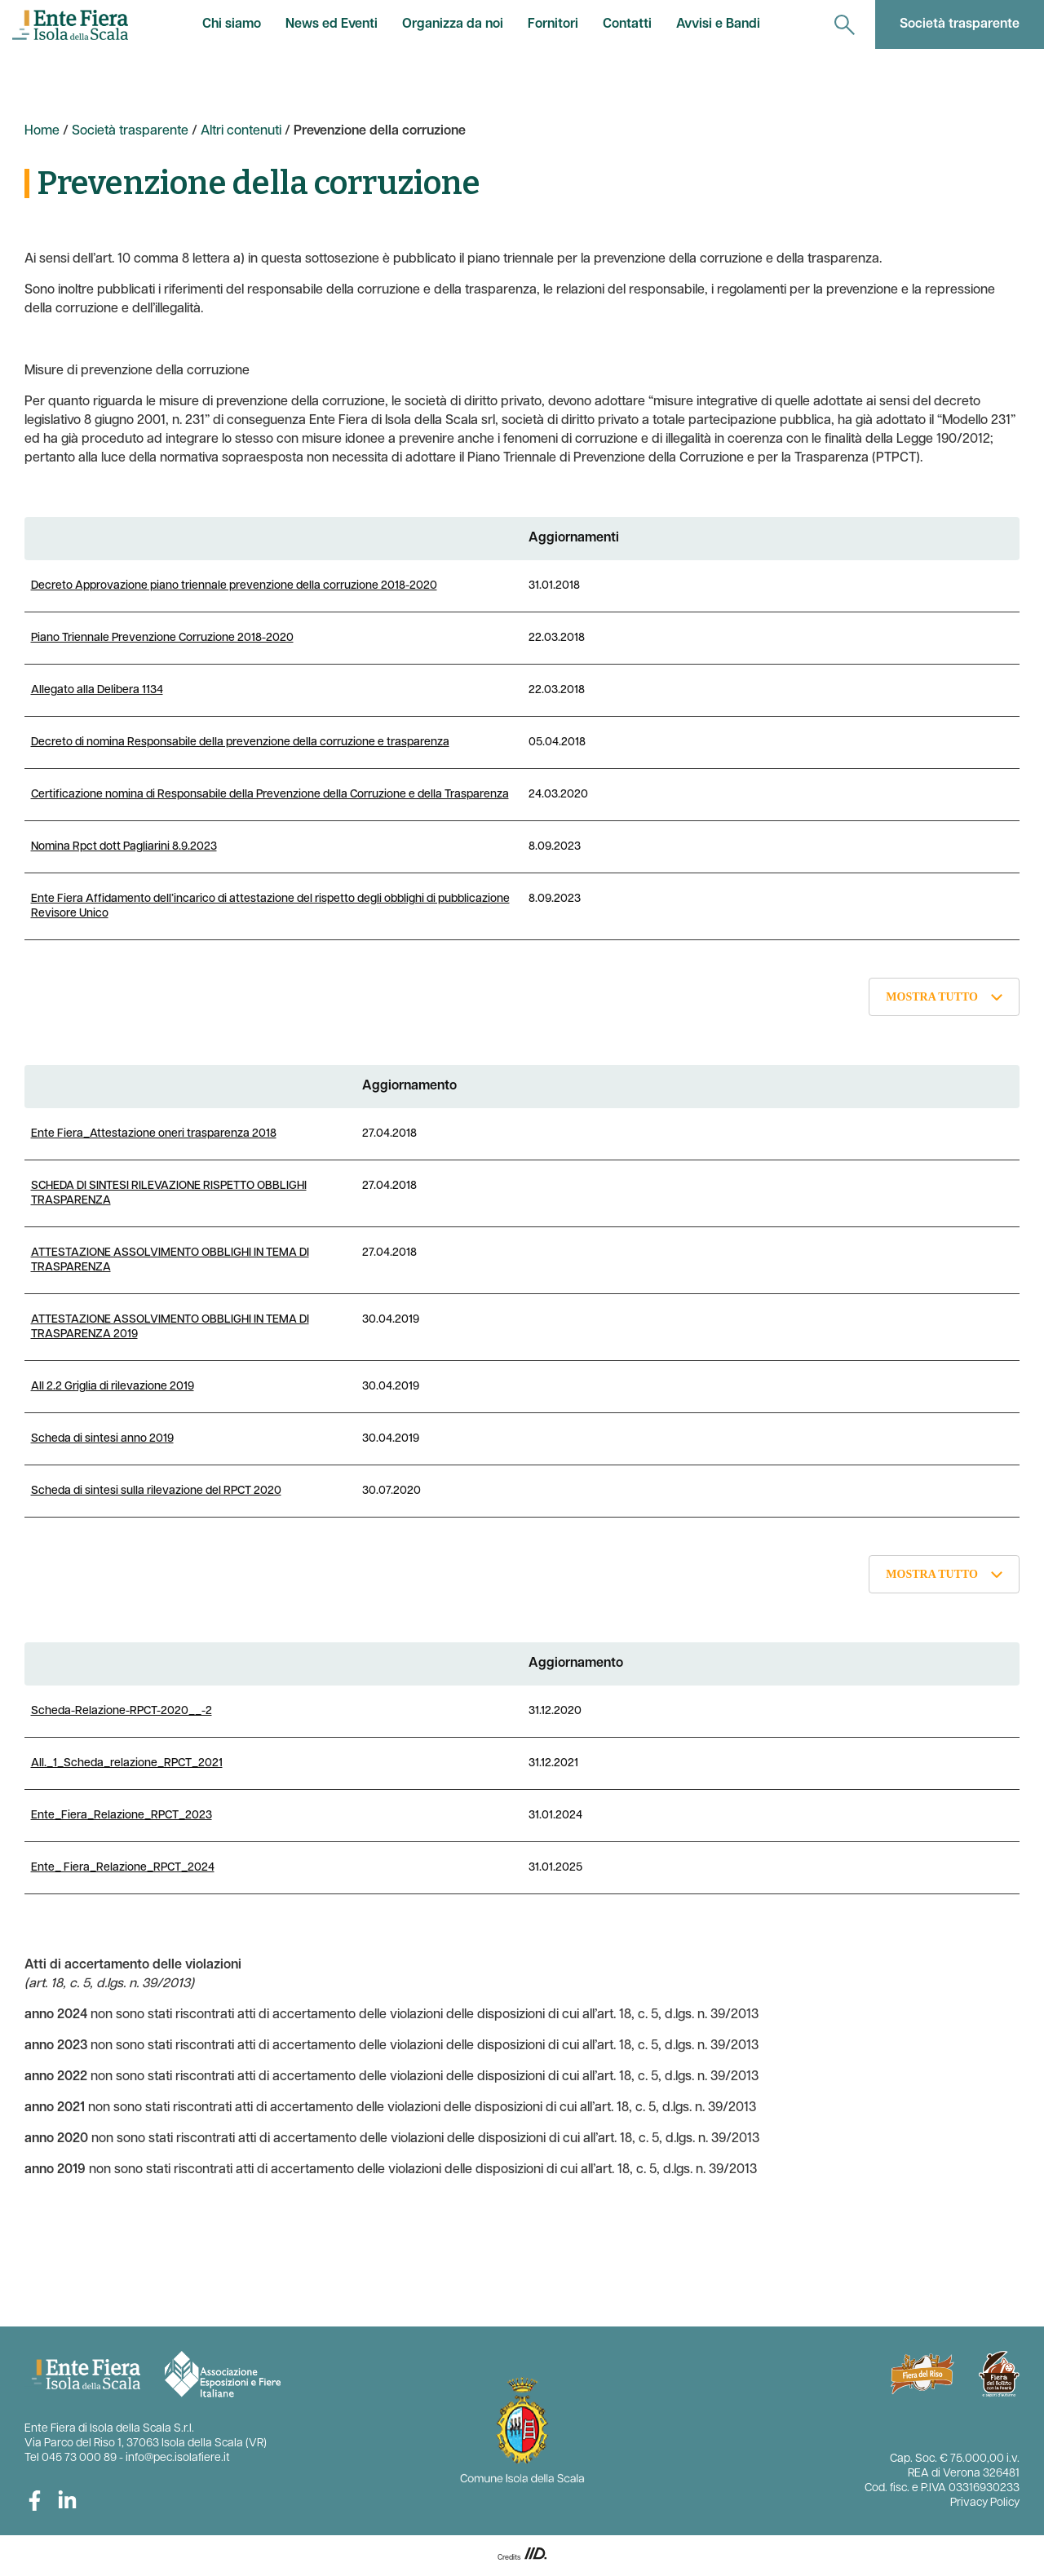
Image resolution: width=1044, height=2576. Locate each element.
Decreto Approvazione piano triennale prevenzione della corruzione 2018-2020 (234, 586)
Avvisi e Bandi (718, 24)
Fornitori (553, 24)
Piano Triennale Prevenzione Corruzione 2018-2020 (162, 638)
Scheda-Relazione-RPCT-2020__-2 (121, 1711)
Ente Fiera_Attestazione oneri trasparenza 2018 (153, 1134)
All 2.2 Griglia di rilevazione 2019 (112, 1387)
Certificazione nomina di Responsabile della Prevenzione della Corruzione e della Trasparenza (270, 795)
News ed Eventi (331, 24)
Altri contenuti (241, 131)
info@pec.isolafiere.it (178, 2458)
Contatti (627, 24)
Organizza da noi (452, 24)
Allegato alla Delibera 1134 (97, 690)
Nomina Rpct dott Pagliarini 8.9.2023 (124, 847)
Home (42, 131)
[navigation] (844, 24)
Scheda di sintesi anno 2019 (102, 1439)
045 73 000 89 (79, 2458)
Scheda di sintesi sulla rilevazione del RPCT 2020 (156, 1491)
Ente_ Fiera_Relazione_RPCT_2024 (123, 1868)
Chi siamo (231, 24)
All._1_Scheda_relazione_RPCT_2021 (127, 1763)
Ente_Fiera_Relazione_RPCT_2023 (121, 1815)
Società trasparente (960, 24)
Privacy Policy (985, 2503)
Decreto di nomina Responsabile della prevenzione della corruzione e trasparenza (240, 742)
